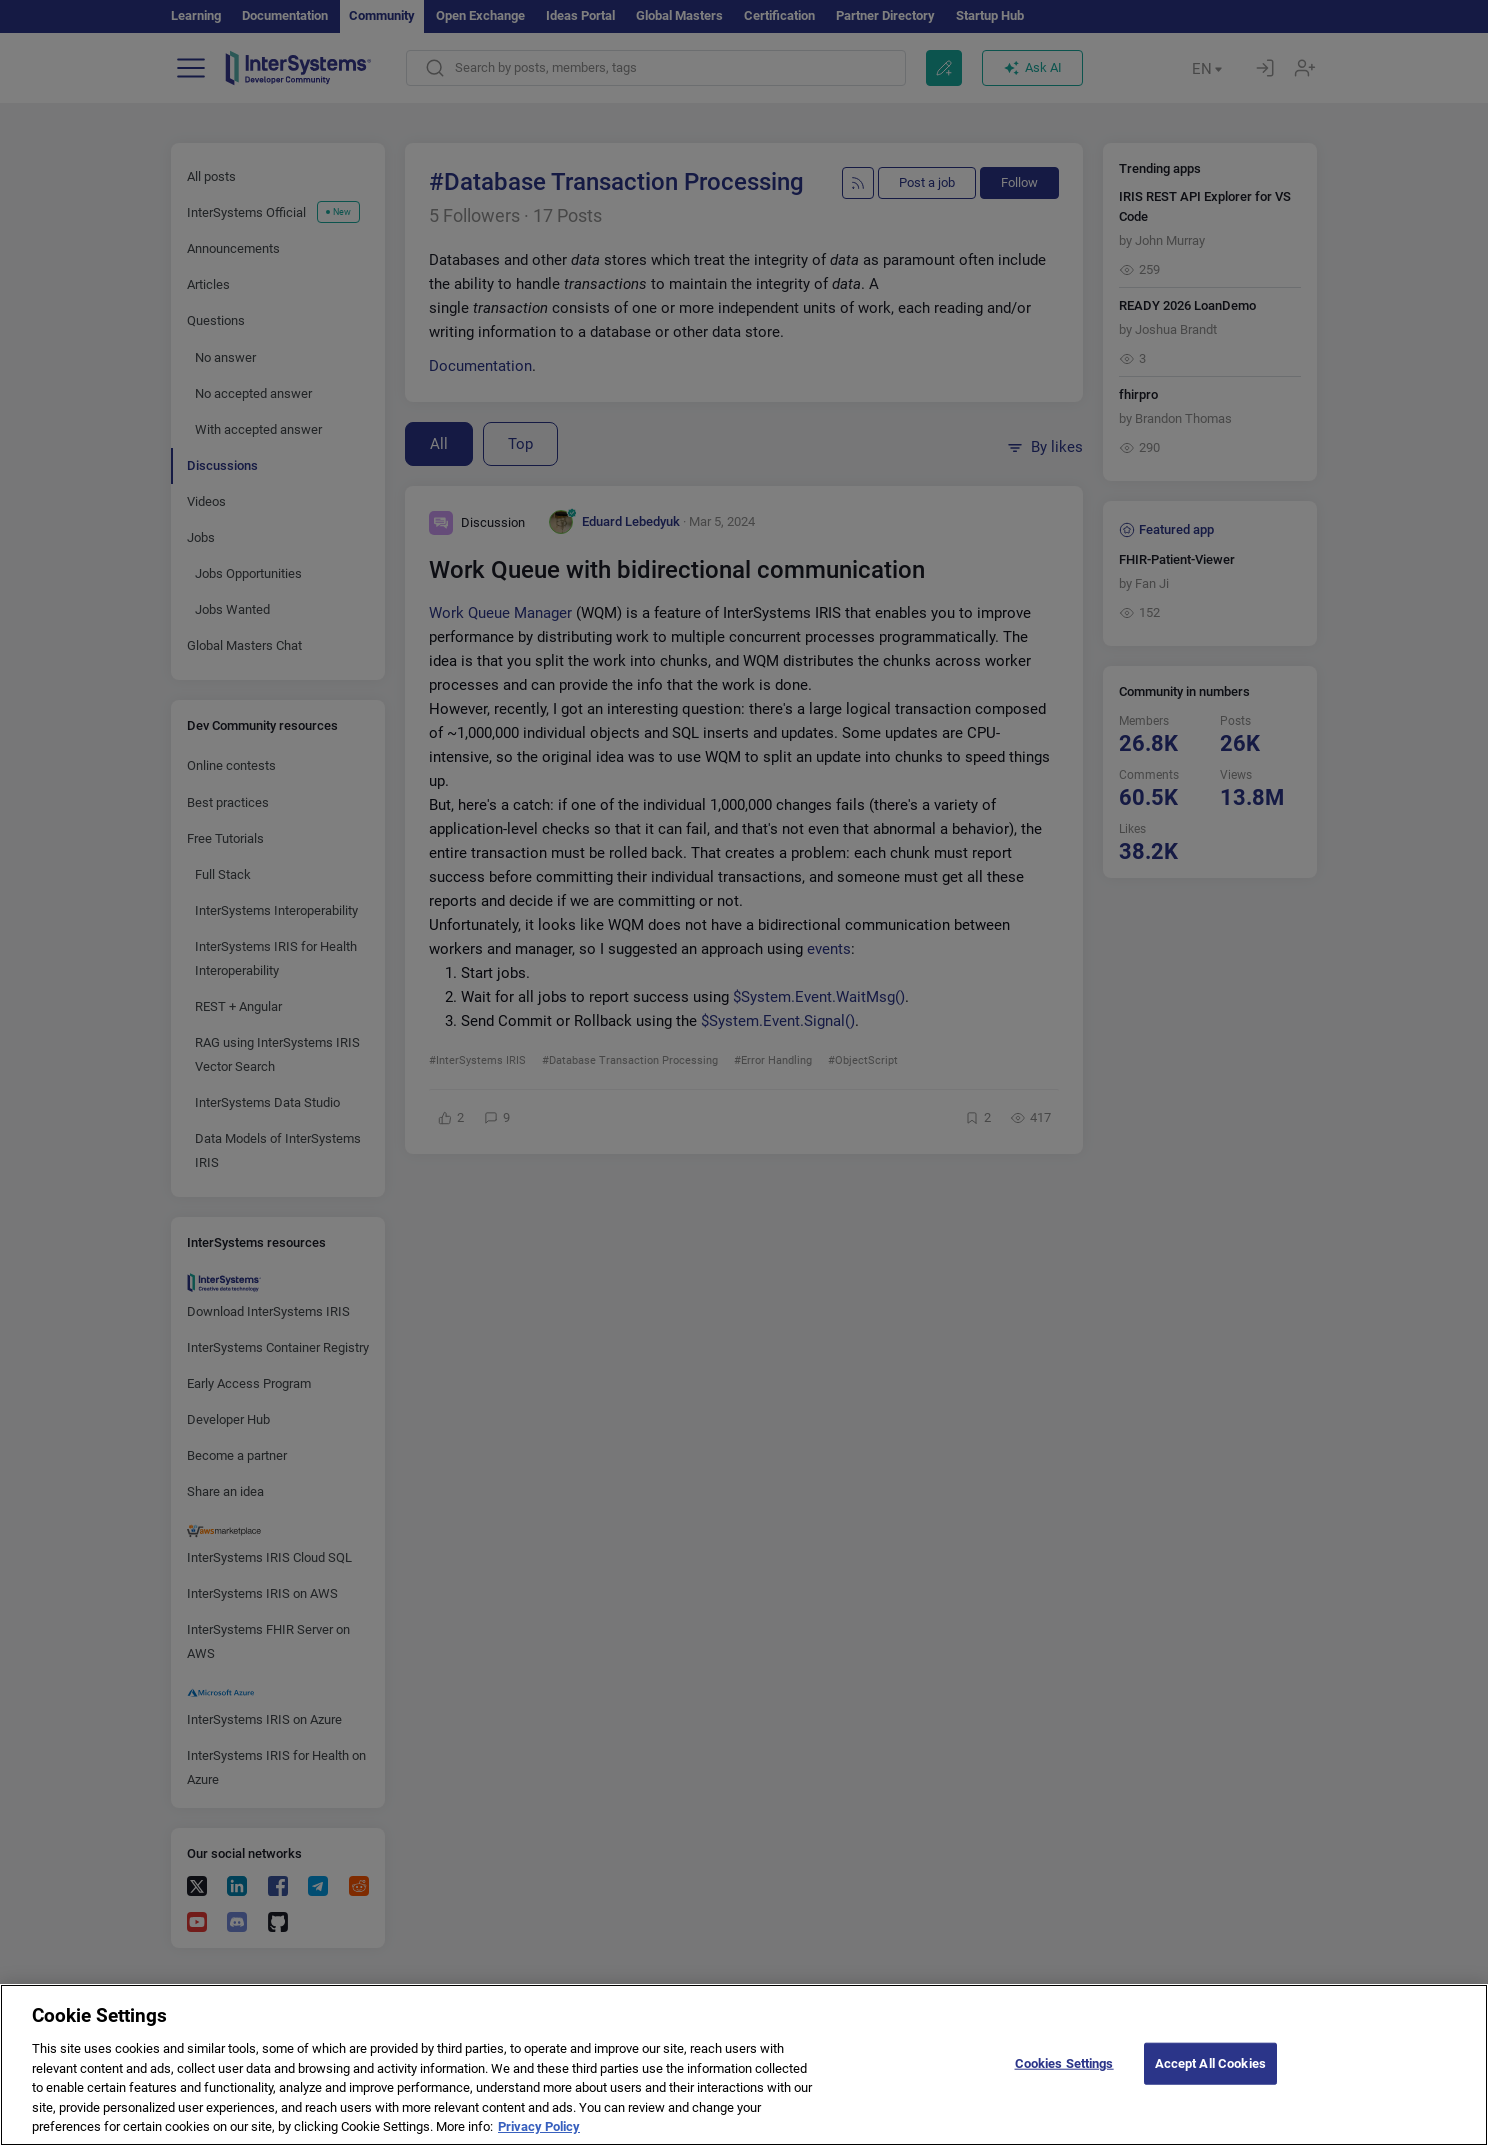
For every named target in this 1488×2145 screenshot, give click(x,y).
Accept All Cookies (1210, 2080)
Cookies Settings (1064, 2080)
